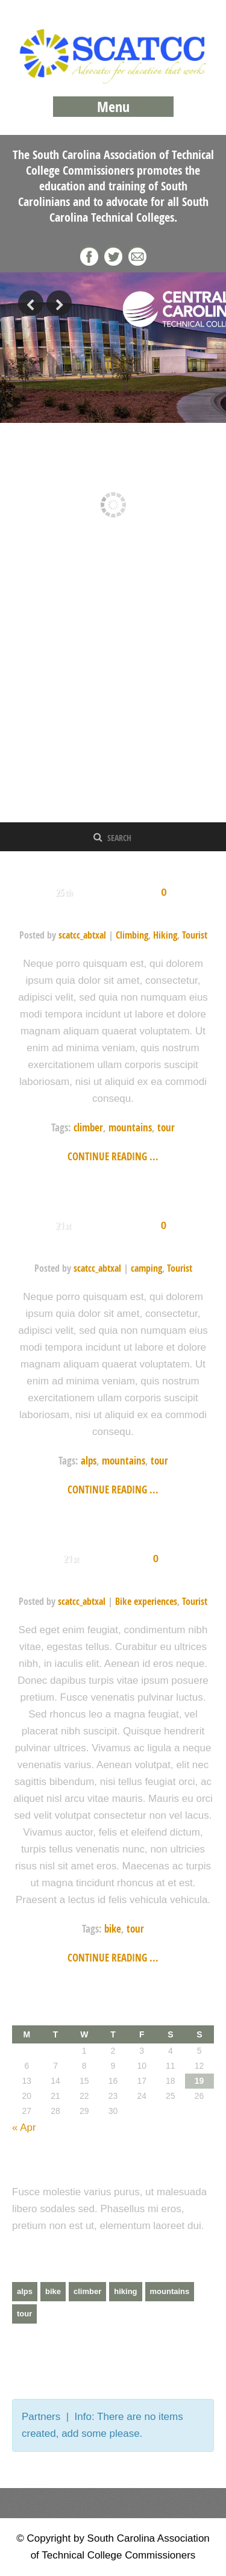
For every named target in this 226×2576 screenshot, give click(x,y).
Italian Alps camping (113, 1247)
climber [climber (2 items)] (87, 2291)
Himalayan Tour (113, 914)
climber (88, 1127)
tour (166, 1127)
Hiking (165, 935)
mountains (130, 1127)
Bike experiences (146, 1601)
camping (146, 1268)
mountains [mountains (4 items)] (170, 2291)
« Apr (24, 2127)
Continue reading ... (113, 1156)
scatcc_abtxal (82, 935)
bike (112, 1929)
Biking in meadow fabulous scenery (113, 1580)
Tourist (194, 935)
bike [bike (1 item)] (53, 2291)
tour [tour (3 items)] (24, 2313)
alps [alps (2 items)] (25, 2291)
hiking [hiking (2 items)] (125, 2291)
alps (88, 1461)
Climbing (132, 935)
